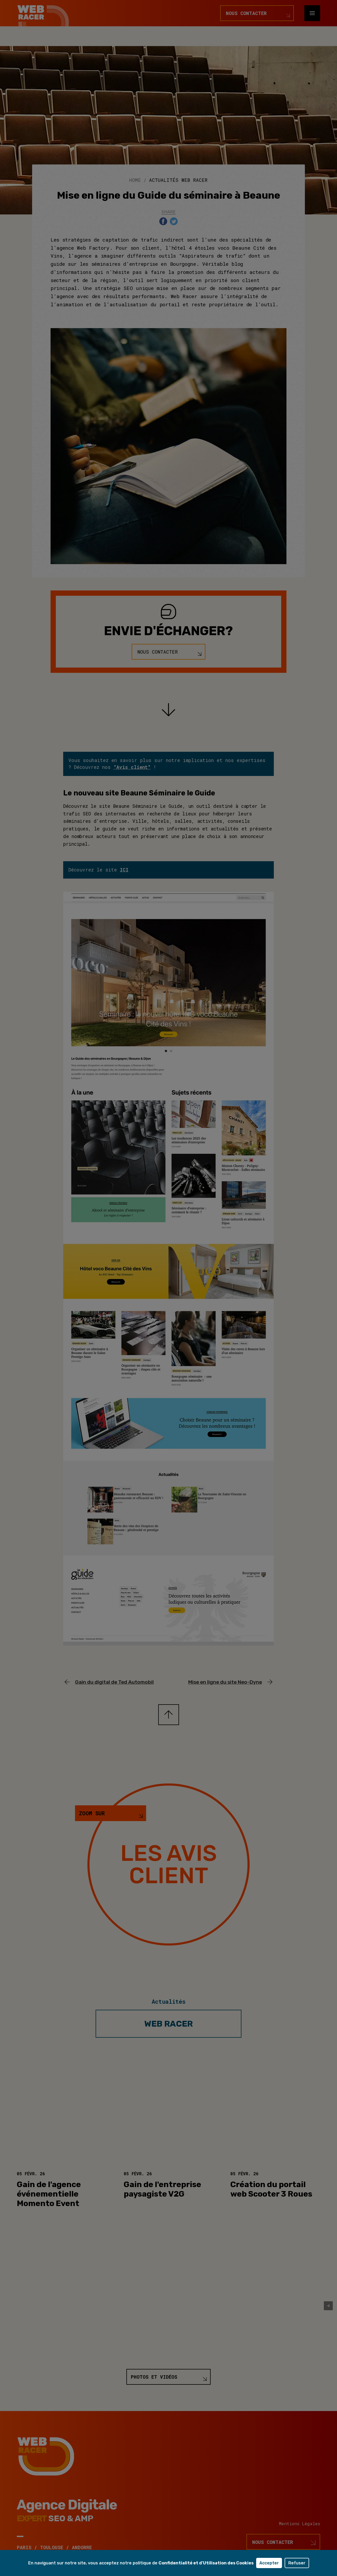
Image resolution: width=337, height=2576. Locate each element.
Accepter (269, 2562)
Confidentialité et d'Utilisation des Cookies (206, 2562)
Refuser (296, 2562)
